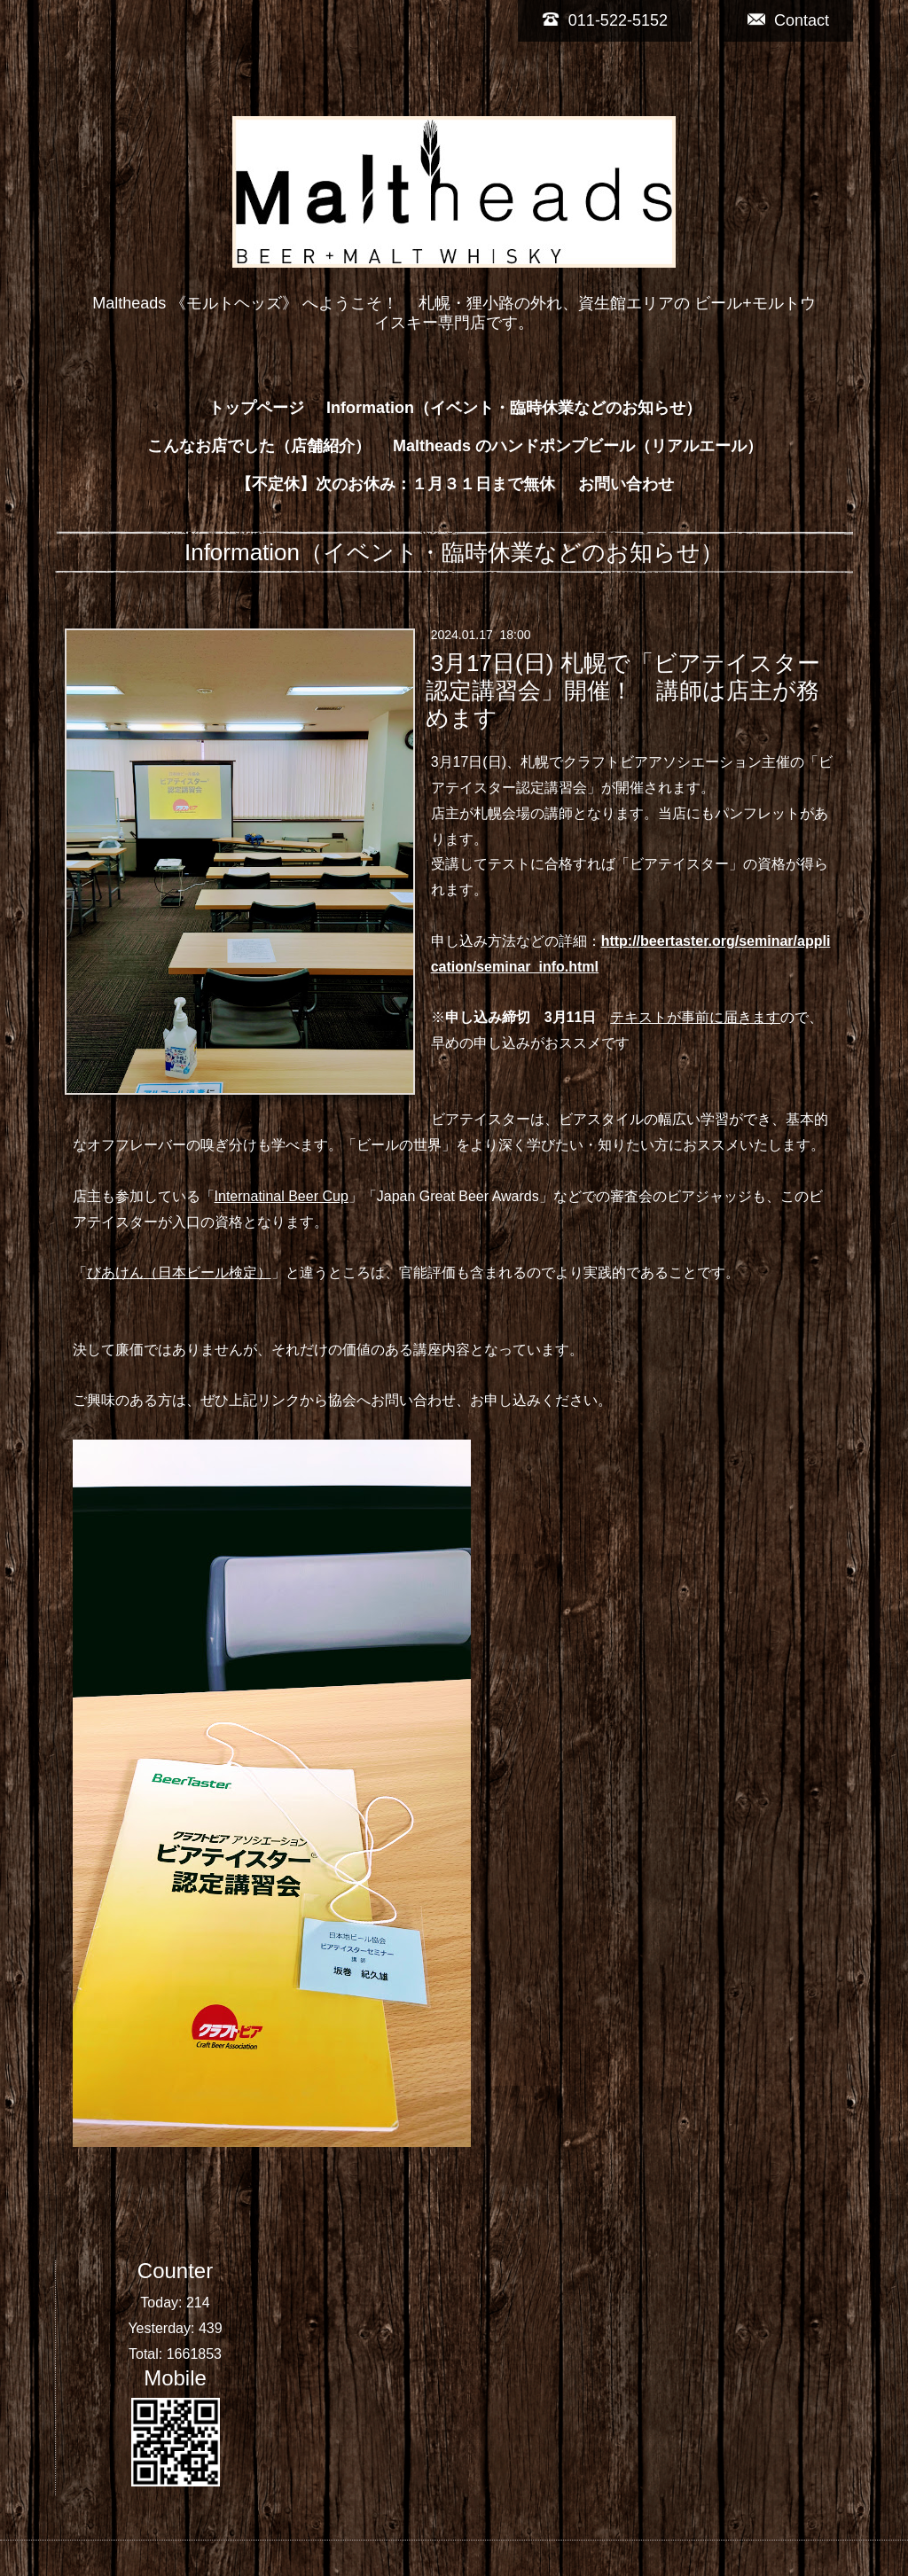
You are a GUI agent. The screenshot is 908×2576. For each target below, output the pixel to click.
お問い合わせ (626, 484)
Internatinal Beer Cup (281, 1196)
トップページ (256, 408)
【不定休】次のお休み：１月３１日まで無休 (395, 484)
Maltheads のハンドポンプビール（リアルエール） (578, 446)
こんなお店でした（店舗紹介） (259, 446)
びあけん (115, 1272)
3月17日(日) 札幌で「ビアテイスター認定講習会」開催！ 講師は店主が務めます (622, 690)
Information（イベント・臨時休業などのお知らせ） (513, 408)
